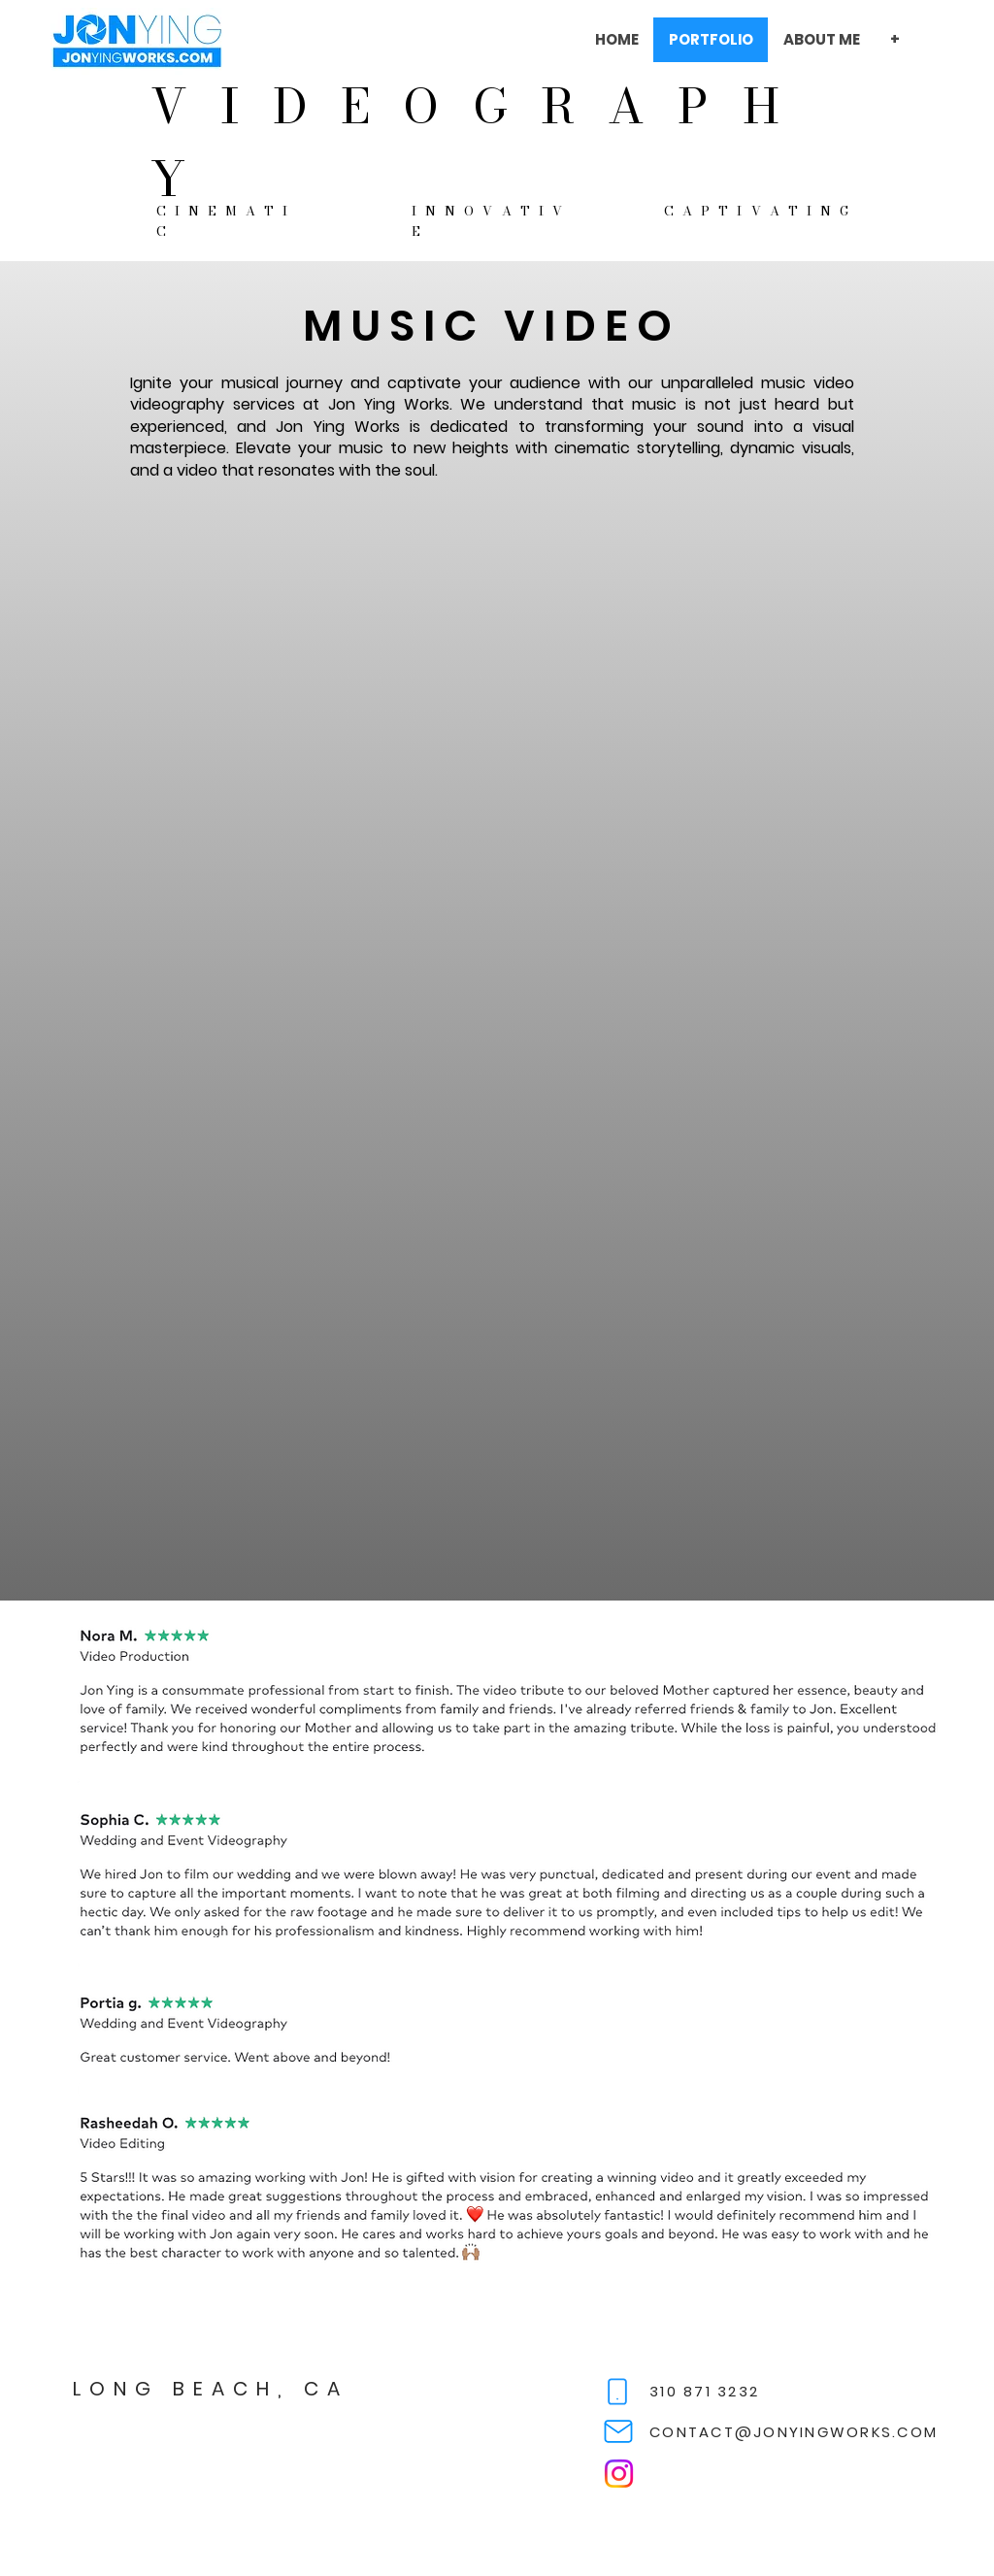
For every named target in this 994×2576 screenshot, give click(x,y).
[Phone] (617, 2391)
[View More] (137, 40)
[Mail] (618, 2431)
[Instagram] (619, 2474)
